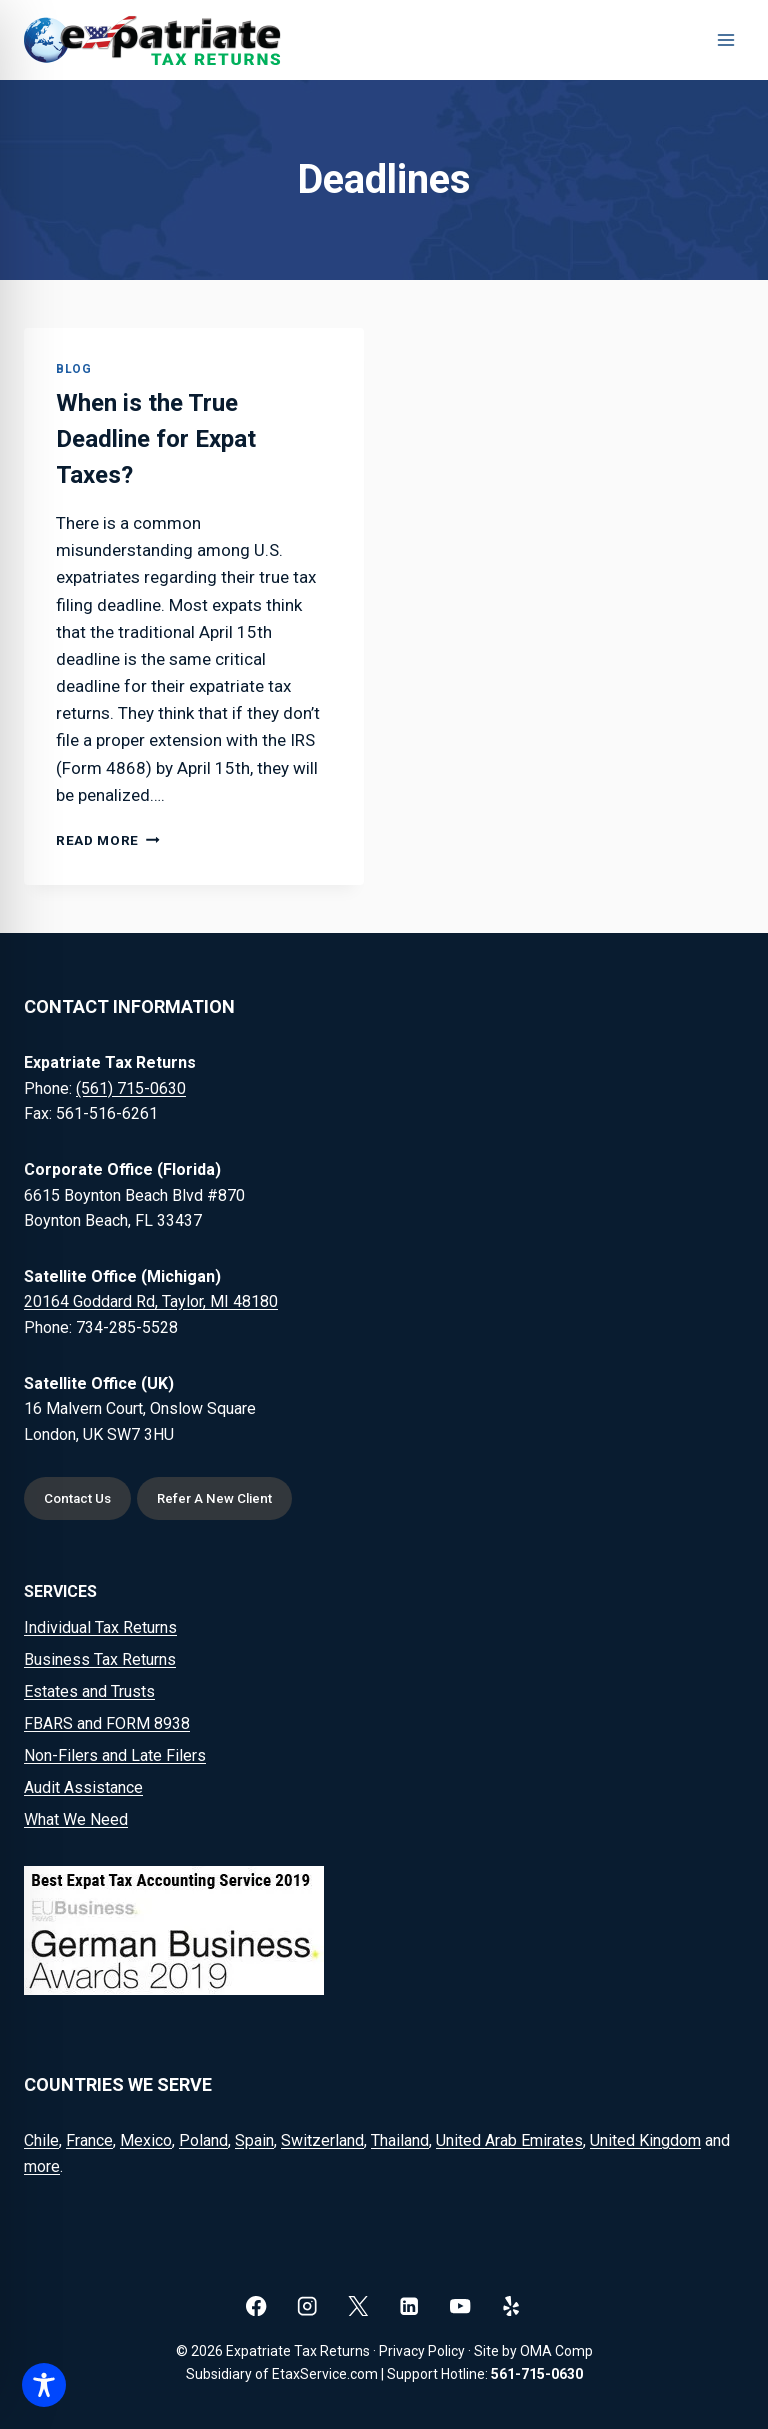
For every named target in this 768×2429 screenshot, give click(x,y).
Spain (254, 2140)
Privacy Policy (422, 2351)
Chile (41, 2140)
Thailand (400, 2140)
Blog (73, 369)
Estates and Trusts (89, 1691)
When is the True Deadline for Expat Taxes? (156, 439)
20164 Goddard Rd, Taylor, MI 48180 (151, 1301)
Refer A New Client (214, 1498)
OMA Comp (556, 2351)
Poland (203, 2140)
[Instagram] (307, 2306)
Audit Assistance (83, 1787)
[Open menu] (725, 39)
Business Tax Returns (100, 1659)
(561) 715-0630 (131, 1088)
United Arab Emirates (509, 2140)
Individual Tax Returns (100, 1627)
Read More (108, 840)
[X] (358, 2306)
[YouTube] (460, 2306)
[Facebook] (256, 2306)
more (42, 2166)
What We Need (76, 1819)
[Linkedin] (409, 2306)
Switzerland (322, 2140)
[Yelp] (511, 2306)
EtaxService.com (325, 2374)
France (89, 2140)
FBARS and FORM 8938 (107, 1723)
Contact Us (77, 1498)
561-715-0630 (537, 2374)
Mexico (146, 2140)
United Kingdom (645, 2140)
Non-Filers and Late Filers (115, 1755)
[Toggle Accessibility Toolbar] (44, 2385)
